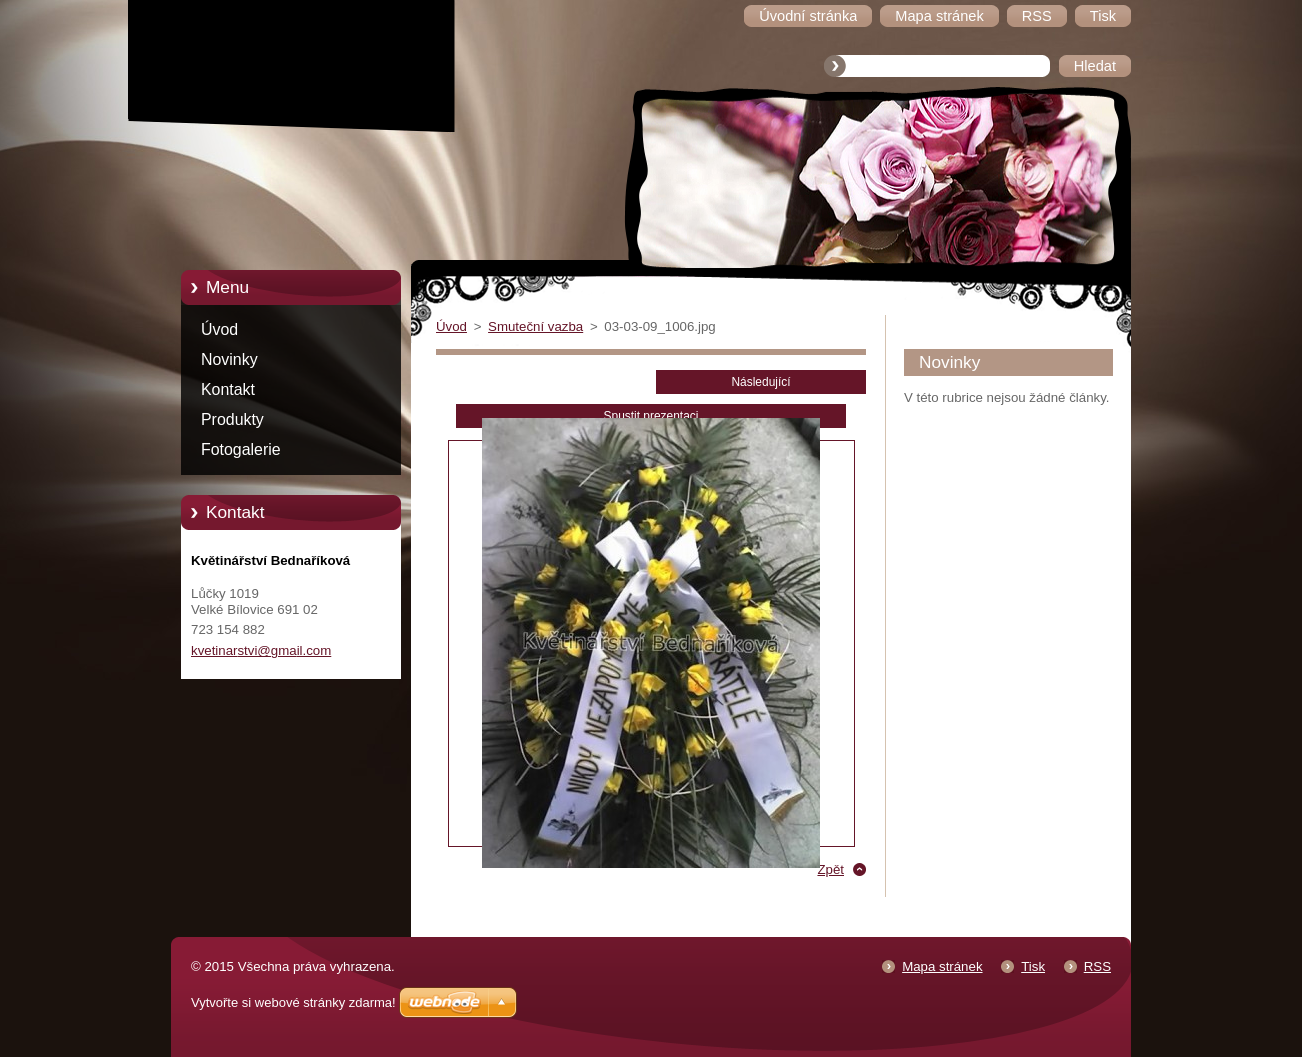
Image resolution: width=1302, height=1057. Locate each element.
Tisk (1033, 966)
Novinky (229, 359)
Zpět (830, 869)
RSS (1097, 966)
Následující (760, 382)
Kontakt (228, 389)
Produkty (232, 419)
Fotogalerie (241, 449)
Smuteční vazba (535, 326)
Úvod (219, 329)
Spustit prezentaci (651, 416)
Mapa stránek (942, 966)
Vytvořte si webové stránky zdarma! (293, 1002)
